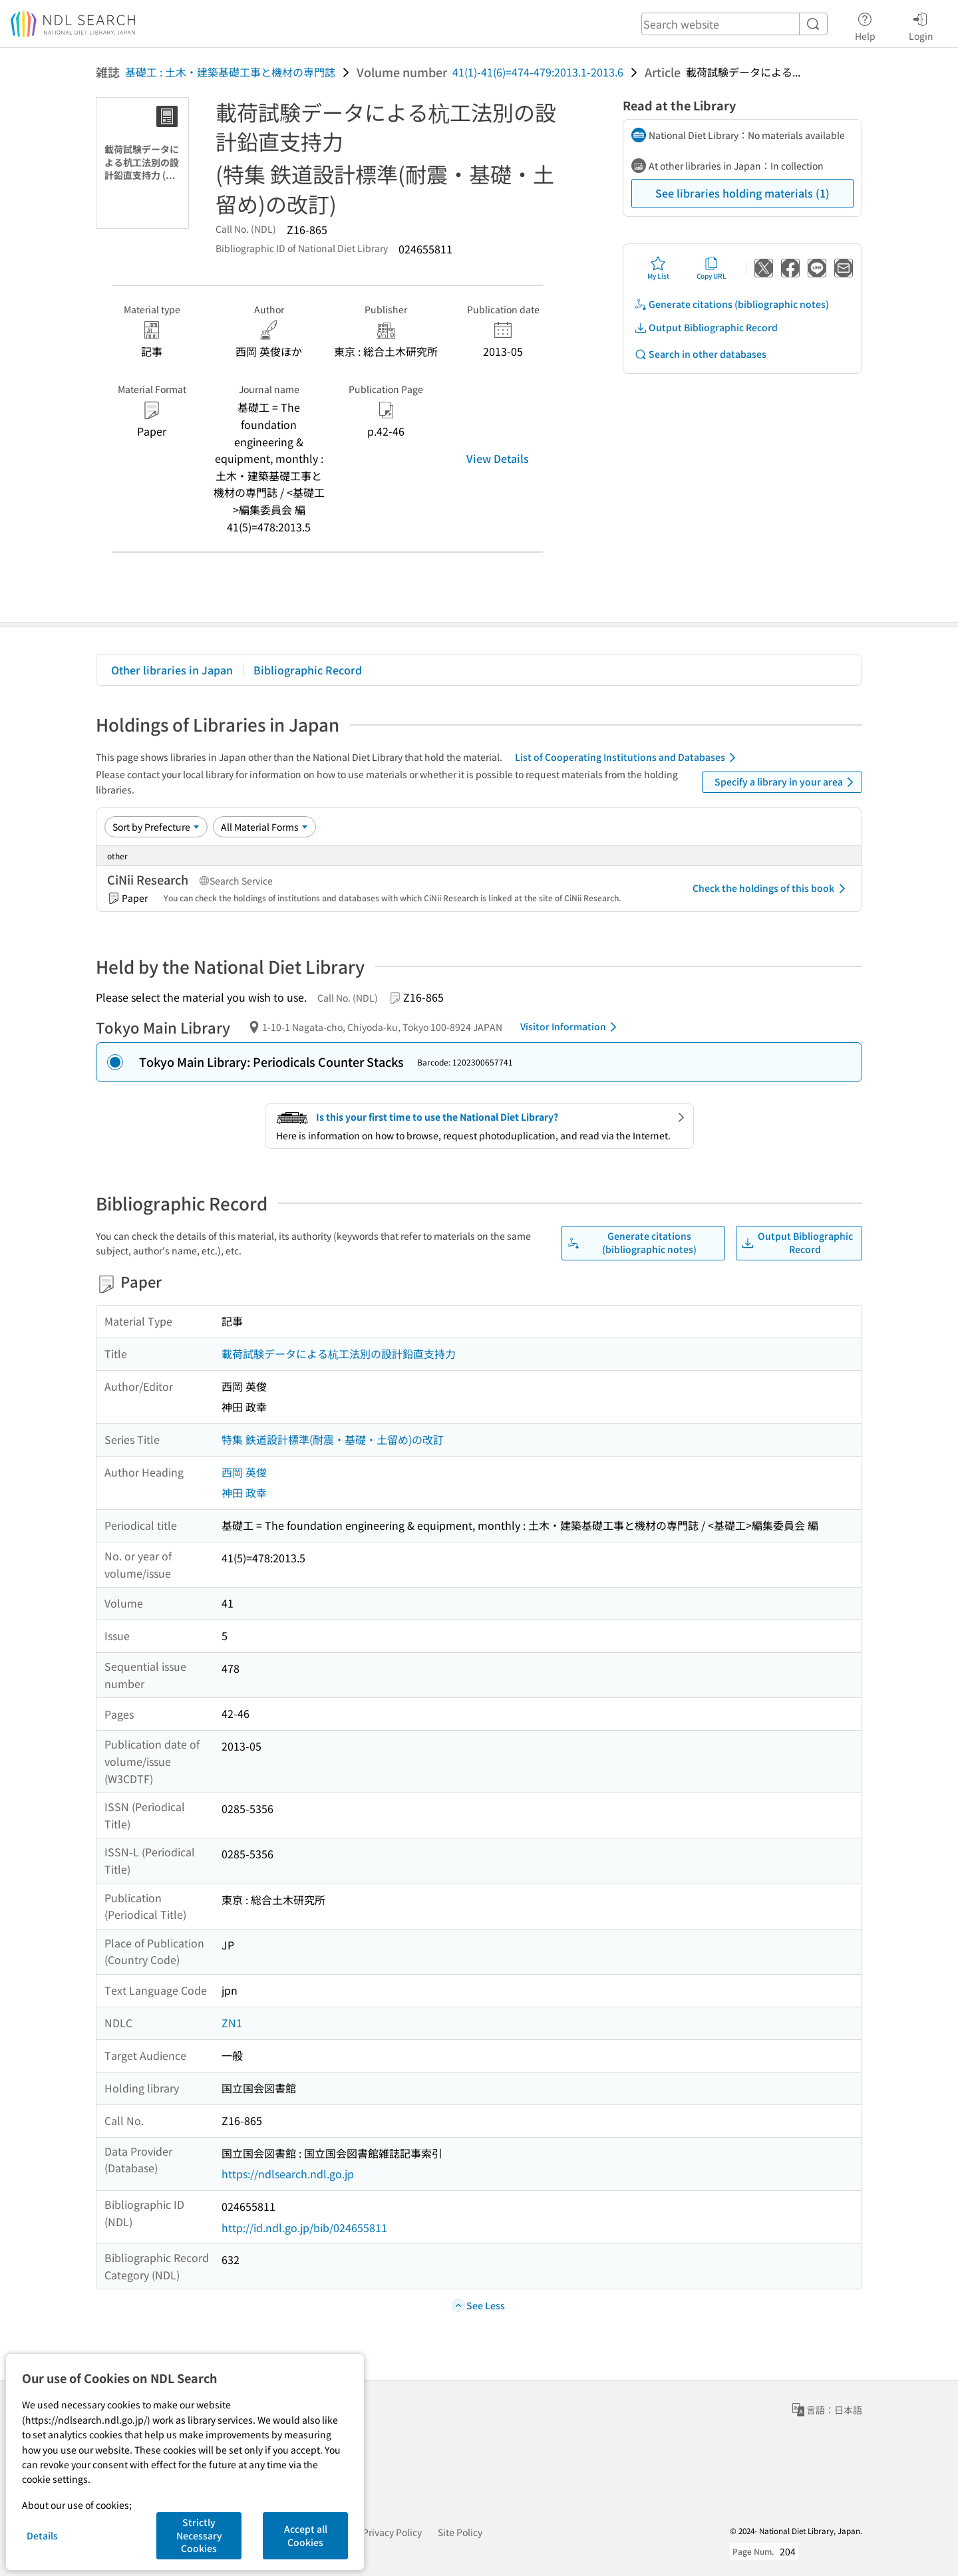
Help (865, 24)
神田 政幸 (244, 1493)
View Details (497, 458)
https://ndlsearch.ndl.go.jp (288, 2174)
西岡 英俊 (244, 1472)
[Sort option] (156, 826)
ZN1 (232, 2023)
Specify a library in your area (786, 782)
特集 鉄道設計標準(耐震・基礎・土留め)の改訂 (333, 1439)
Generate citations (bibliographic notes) (731, 304)
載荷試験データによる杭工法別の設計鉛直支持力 (339, 1353)
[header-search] (734, 24)
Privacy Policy (392, 2532)
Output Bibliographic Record (706, 328)
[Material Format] (264, 826)
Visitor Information (570, 1027)
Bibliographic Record (307, 670)
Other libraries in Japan (172, 670)
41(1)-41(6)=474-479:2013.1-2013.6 (537, 72)
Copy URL (711, 268)
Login (921, 24)
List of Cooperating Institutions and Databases (627, 758)
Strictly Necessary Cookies (199, 2535)
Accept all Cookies (305, 2535)
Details (42, 2535)
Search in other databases (700, 354)
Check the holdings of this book (771, 889)
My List (658, 268)
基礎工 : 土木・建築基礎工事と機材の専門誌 (230, 72)
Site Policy (460, 2532)
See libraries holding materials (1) (742, 193)
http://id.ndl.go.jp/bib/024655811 (304, 2227)
